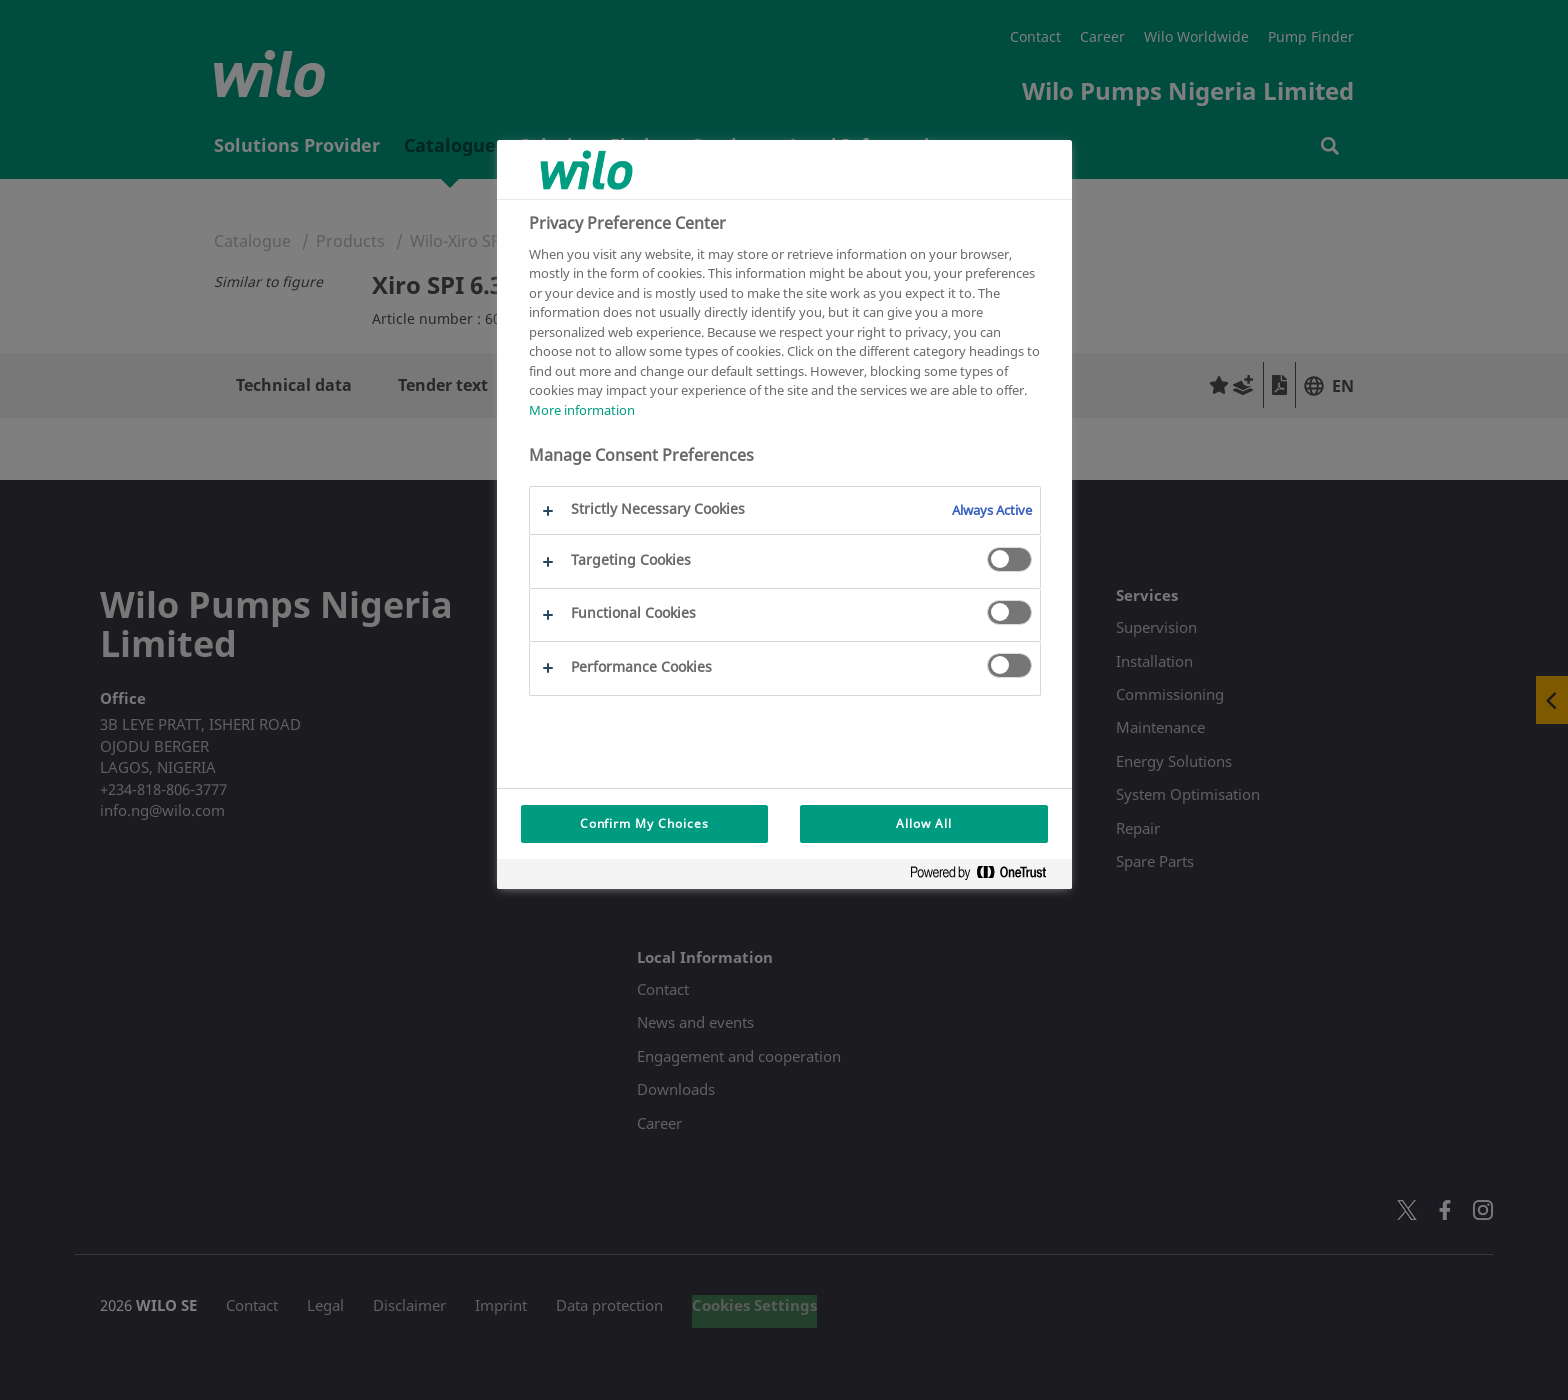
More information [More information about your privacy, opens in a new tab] (582, 410)
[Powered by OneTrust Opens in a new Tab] (986, 876)
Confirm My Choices (644, 823)
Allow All (924, 823)
